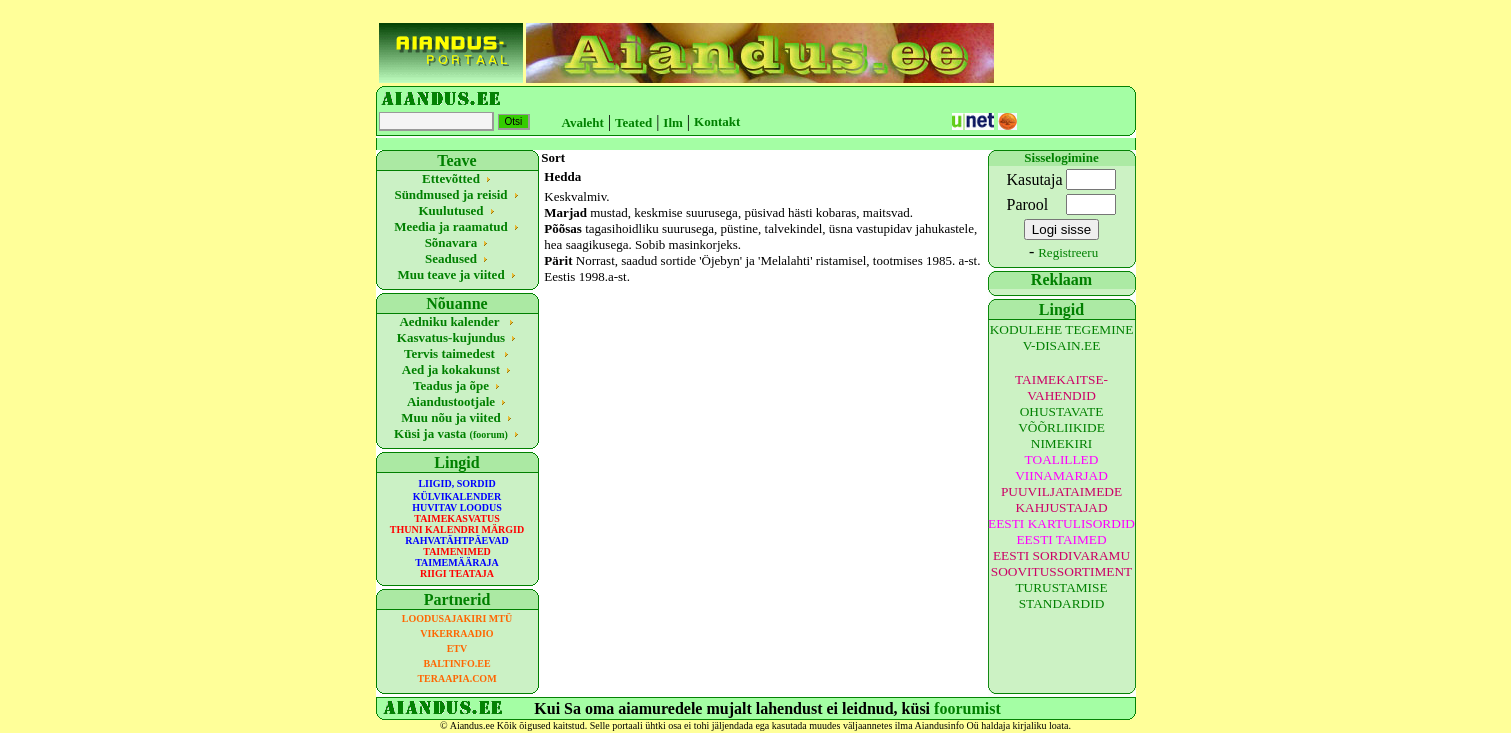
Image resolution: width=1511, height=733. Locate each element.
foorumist (967, 708)
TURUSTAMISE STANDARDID (1061, 595)
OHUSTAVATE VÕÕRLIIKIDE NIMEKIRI (1061, 427)
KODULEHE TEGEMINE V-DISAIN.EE (1062, 337)
